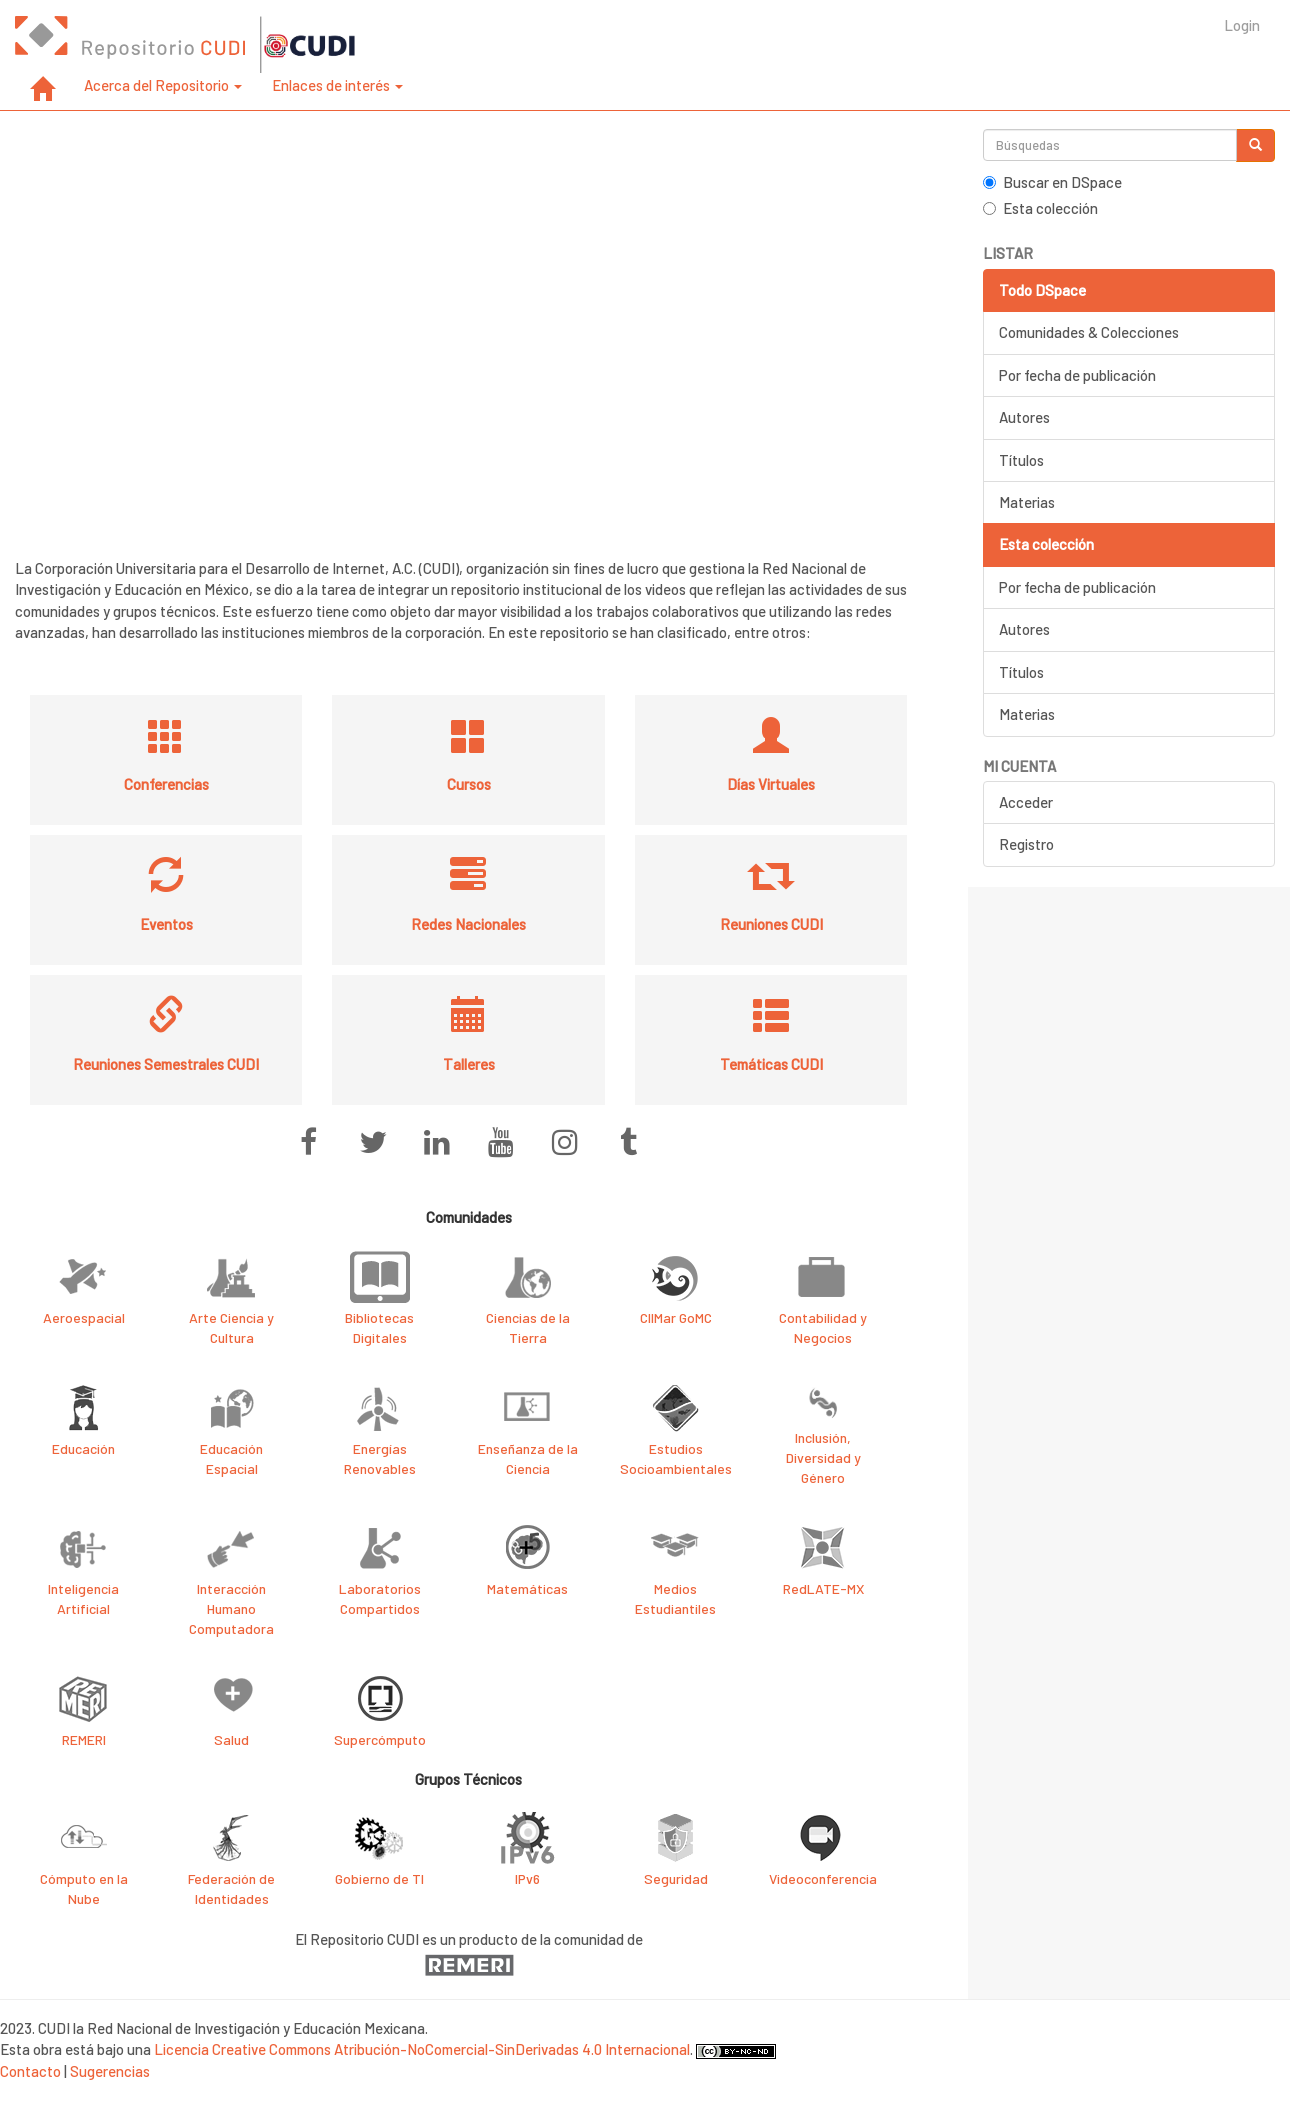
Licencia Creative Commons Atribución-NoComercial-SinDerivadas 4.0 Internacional (422, 2049)
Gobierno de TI (379, 1878)
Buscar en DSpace (1052, 182)
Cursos (469, 784)
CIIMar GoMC (676, 1317)
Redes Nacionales (468, 924)
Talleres (469, 1064)
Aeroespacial (84, 1317)
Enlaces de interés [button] (337, 85)
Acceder (1026, 802)
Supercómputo (380, 1739)
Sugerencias (110, 2071)
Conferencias (166, 784)
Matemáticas (527, 1588)
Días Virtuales (771, 784)
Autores (1024, 417)
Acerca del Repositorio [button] (163, 85)
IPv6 (527, 1878)
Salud (231, 1739)
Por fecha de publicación (1077, 375)
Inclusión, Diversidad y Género (823, 1457)
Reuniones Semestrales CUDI (166, 1064)
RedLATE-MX (823, 1588)
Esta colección (1040, 208)
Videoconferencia (823, 1878)
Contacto (30, 2071)
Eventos (166, 924)
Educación (83, 1448)
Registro (1026, 844)
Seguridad (676, 1878)
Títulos (1021, 460)
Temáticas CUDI (771, 1064)
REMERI (84, 1739)
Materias (1027, 502)
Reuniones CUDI (771, 924)
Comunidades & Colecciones (1089, 332)
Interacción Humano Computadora (231, 1608)
